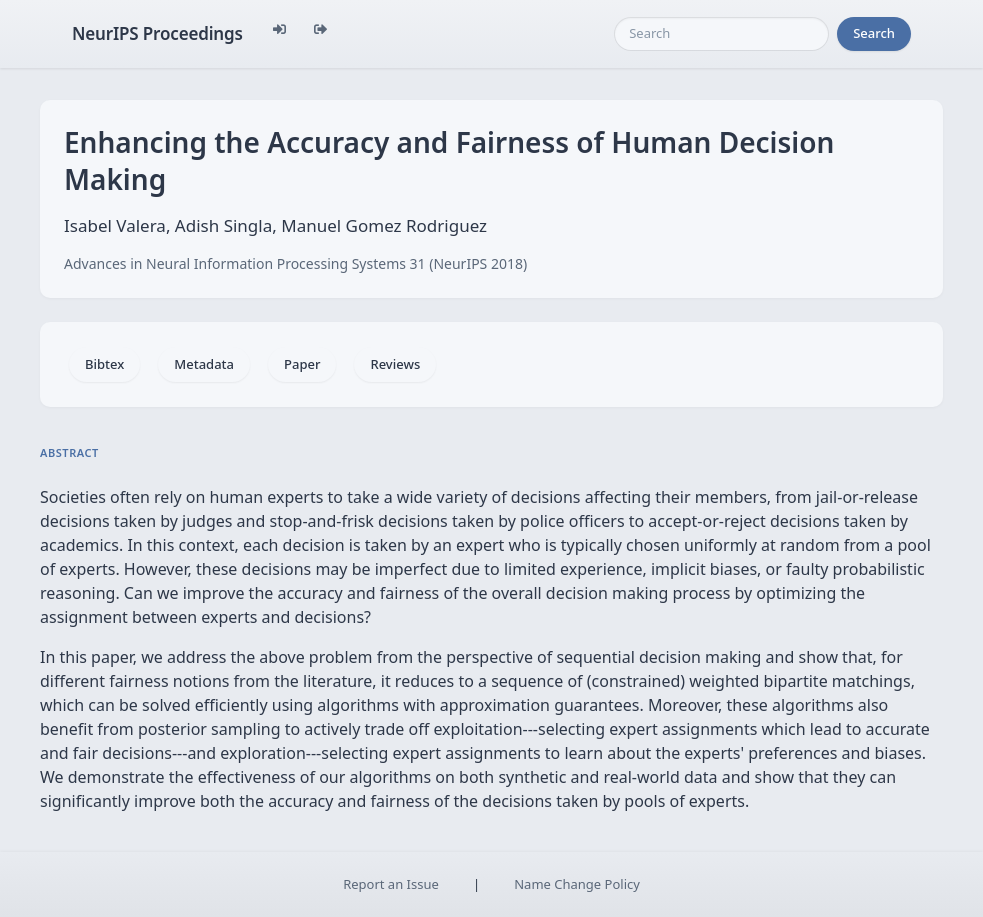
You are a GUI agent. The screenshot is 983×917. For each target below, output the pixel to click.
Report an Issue (391, 884)
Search (874, 33)
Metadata (204, 364)
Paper (302, 364)
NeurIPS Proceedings (157, 33)
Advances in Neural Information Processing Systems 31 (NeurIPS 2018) (295, 263)
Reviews (395, 364)
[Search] (721, 34)
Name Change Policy (577, 884)
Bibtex (104, 364)
